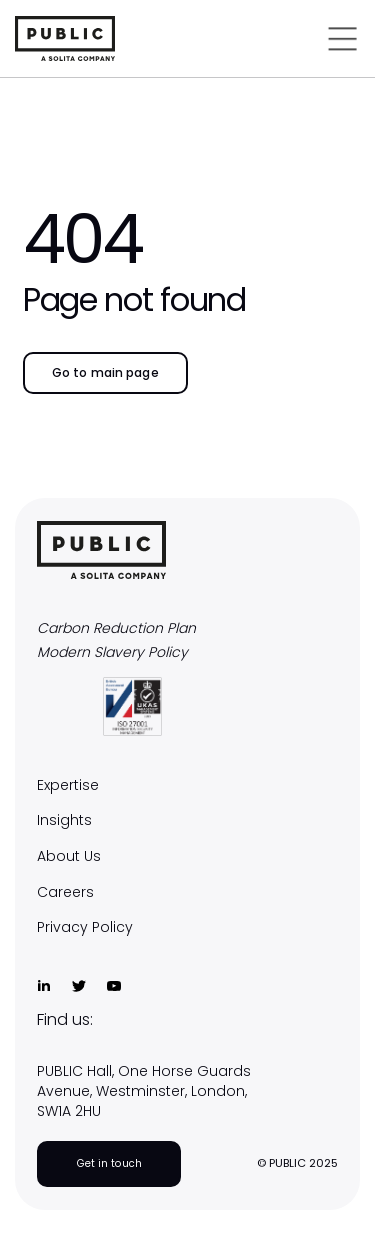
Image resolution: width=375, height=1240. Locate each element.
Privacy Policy (85, 927)
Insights (64, 820)
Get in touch (109, 1163)
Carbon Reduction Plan (116, 628)
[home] (101, 38)
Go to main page (105, 372)
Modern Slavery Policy (112, 652)
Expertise (68, 785)
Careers (65, 892)
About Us (69, 856)
